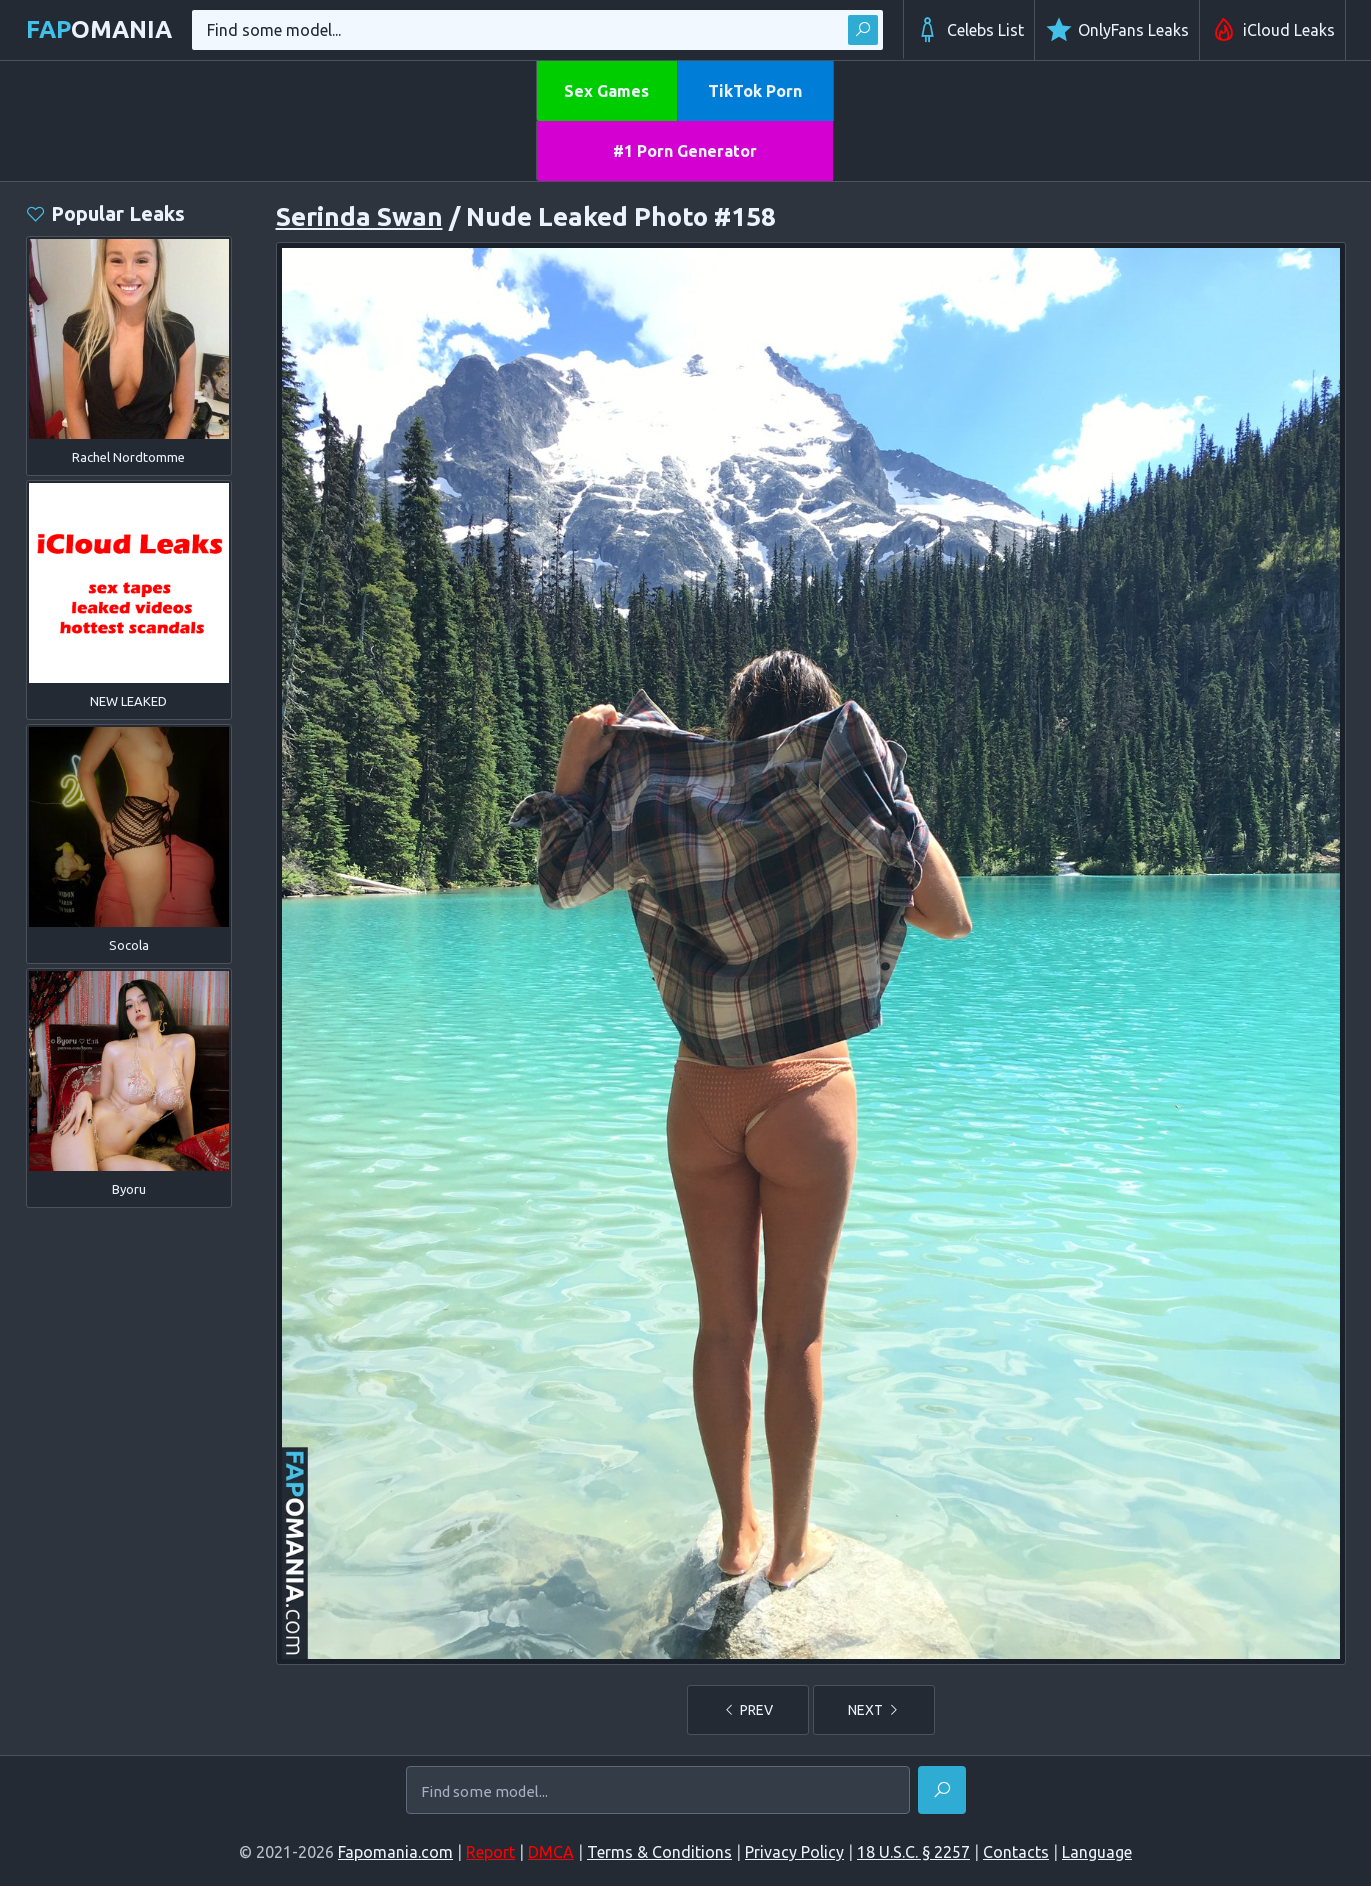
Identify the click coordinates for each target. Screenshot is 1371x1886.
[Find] (942, 1790)
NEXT (874, 1710)
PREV (748, 1710)
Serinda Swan (359, 216)
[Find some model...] (658, 1791)
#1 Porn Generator (685, 151)
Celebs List (969, 30)
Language (1097, 1852)
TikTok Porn (755, 91)
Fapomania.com (395, 1852)
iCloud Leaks (1272, 30)
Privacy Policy (794, 1852)
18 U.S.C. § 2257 (913, 1852)
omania (99, 29)
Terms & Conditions (659, 1852)
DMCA (551, 1852)
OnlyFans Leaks (1117, 30)
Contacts (1016, 1852)
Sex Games (606, 91)
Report (490, 1852)
